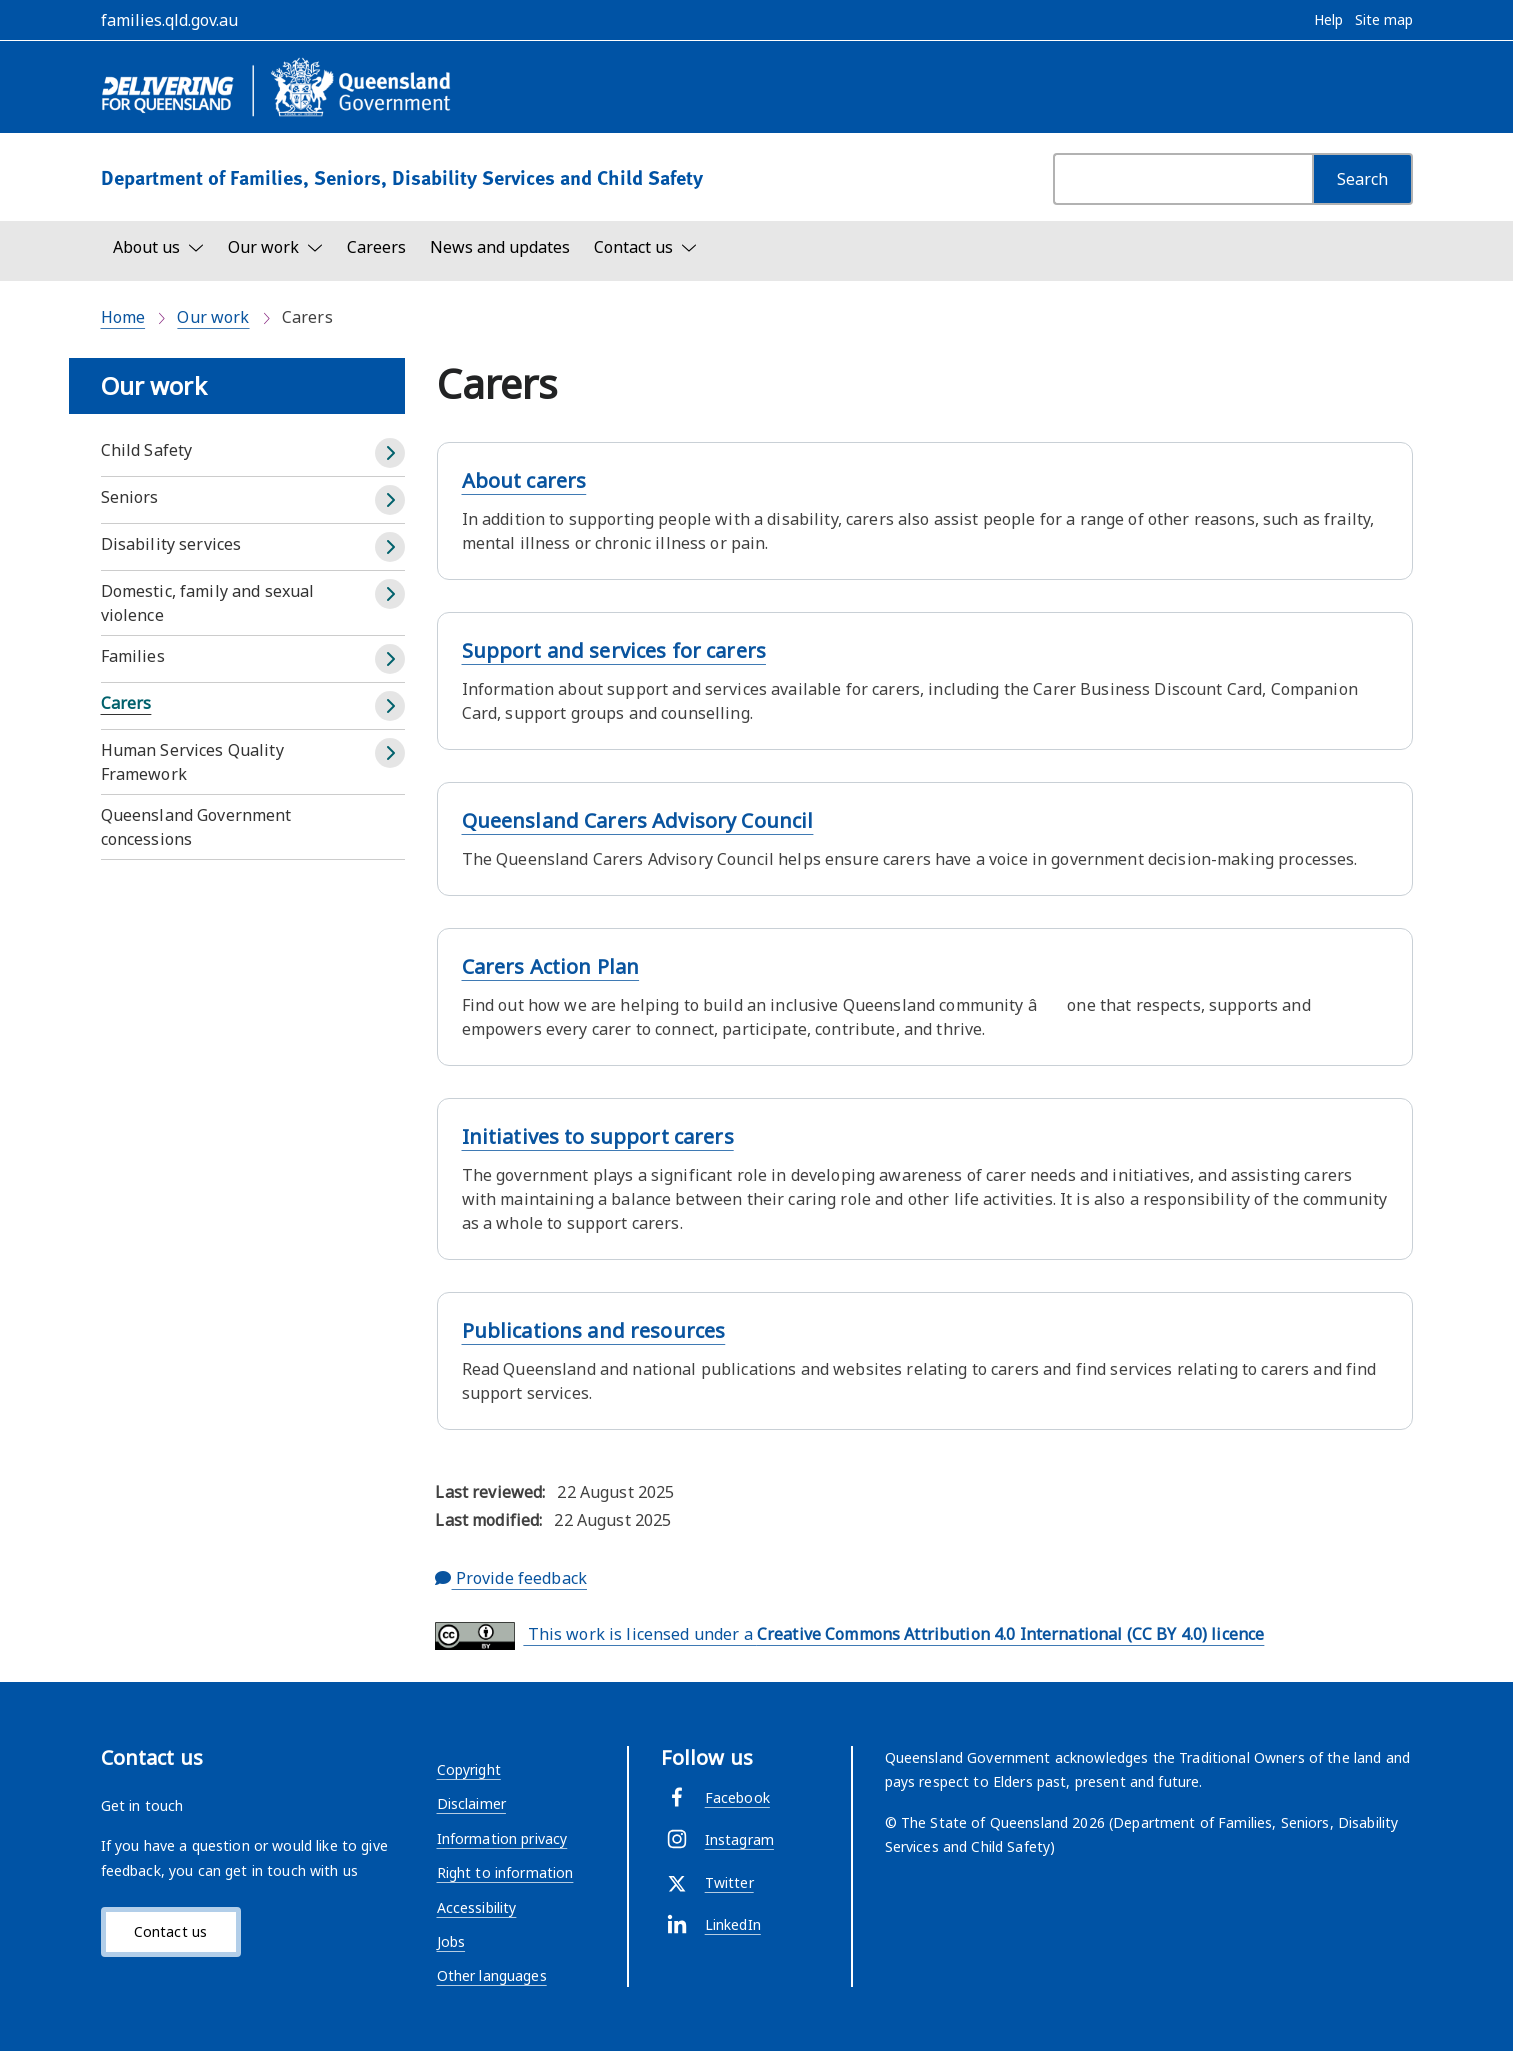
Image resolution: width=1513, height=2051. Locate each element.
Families (133, 656)
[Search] (1362, 179)
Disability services (171, 544)
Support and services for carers (614, 650)
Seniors (130, 497)
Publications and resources (594, 1330)
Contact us (170, 1931)
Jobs (451, 1941)
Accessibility (477, 1907)
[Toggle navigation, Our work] (275, 247)
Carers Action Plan (551, 966)
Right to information (505, 1872)
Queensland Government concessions (196, 827)
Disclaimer (471, 1803)
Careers (376, 247)
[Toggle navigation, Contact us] (645, 247)
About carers (524, 480)
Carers (126, 703)
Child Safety (147, 450)
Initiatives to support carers (598, 1136)
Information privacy (502, 1838)
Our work (213, 317)
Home (123, 317)
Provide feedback (511, 1578)
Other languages (492, 1975)
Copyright (469, 1769)
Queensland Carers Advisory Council (638, 820)
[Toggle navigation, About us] (158, 247)
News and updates (500, 247)
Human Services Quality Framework (192, 762)
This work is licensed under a (849, 1636)
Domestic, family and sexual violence (208, 603)
